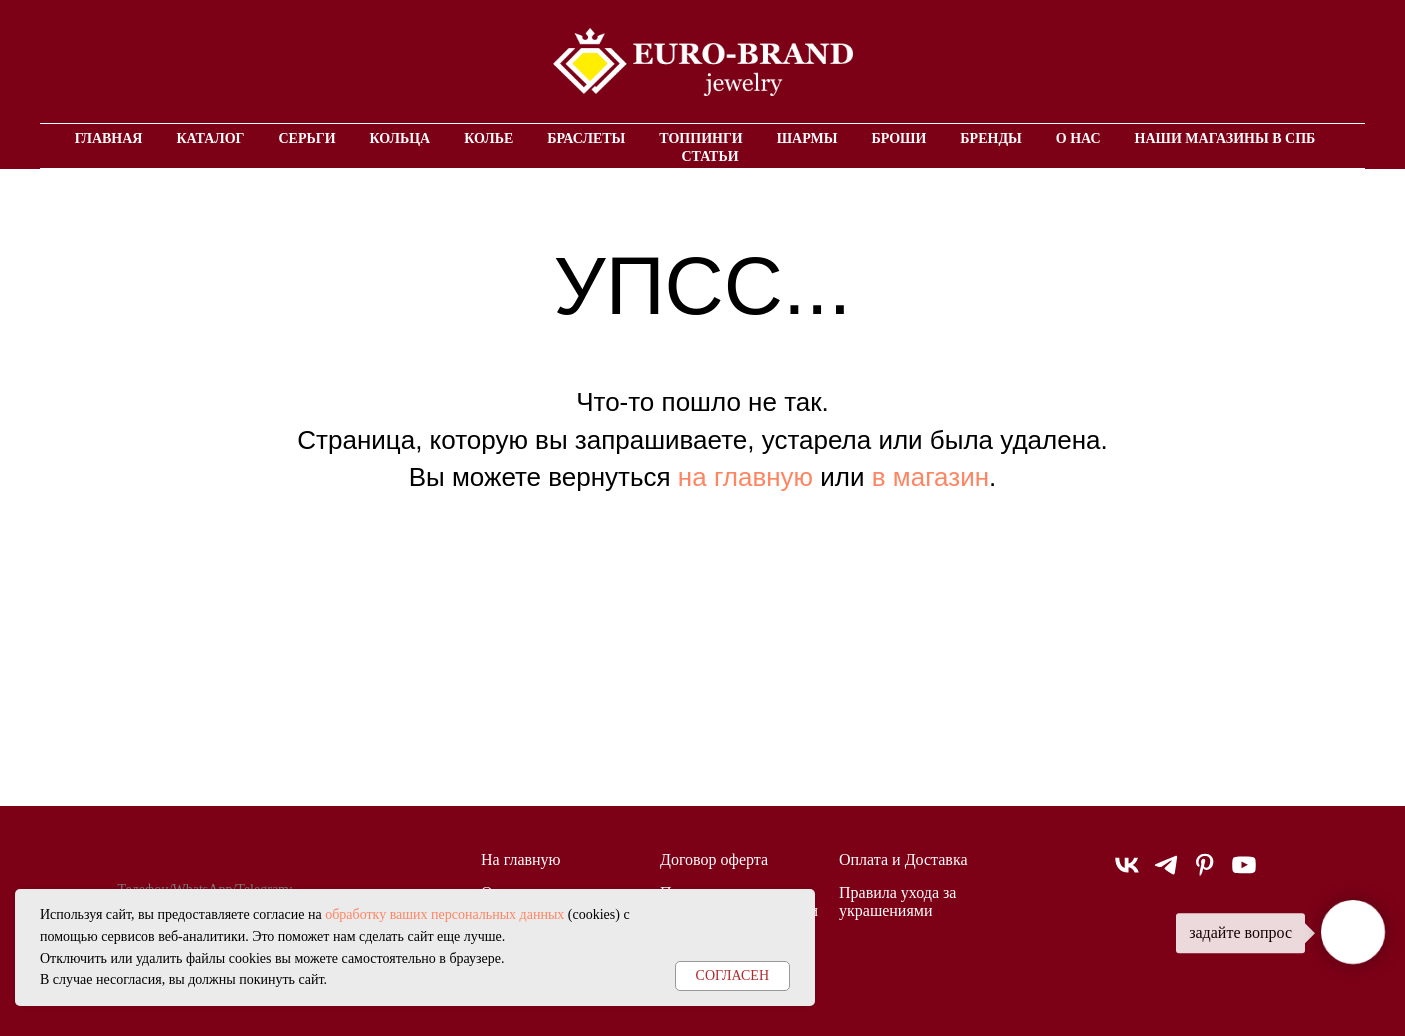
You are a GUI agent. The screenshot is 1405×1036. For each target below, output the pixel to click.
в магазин (930, 477)
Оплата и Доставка (903, 859)
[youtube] (1244, 873)
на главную (745, 477)
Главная (109, 138)
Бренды (990, 138)
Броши (898, 138)
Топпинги (700, 138)
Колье (488, 138)
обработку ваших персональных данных (444, 914)
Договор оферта (714, 859)
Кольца (400, 138)
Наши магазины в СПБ (1225, 138)
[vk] (1127, 873)
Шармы (807, 138)
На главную (521, 859)
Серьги (306, 138)
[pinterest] (1205, 873)
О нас (1078, 138)
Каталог (210, 138)
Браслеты (586, 138)
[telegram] (1166, 873)
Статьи (709, 156)
